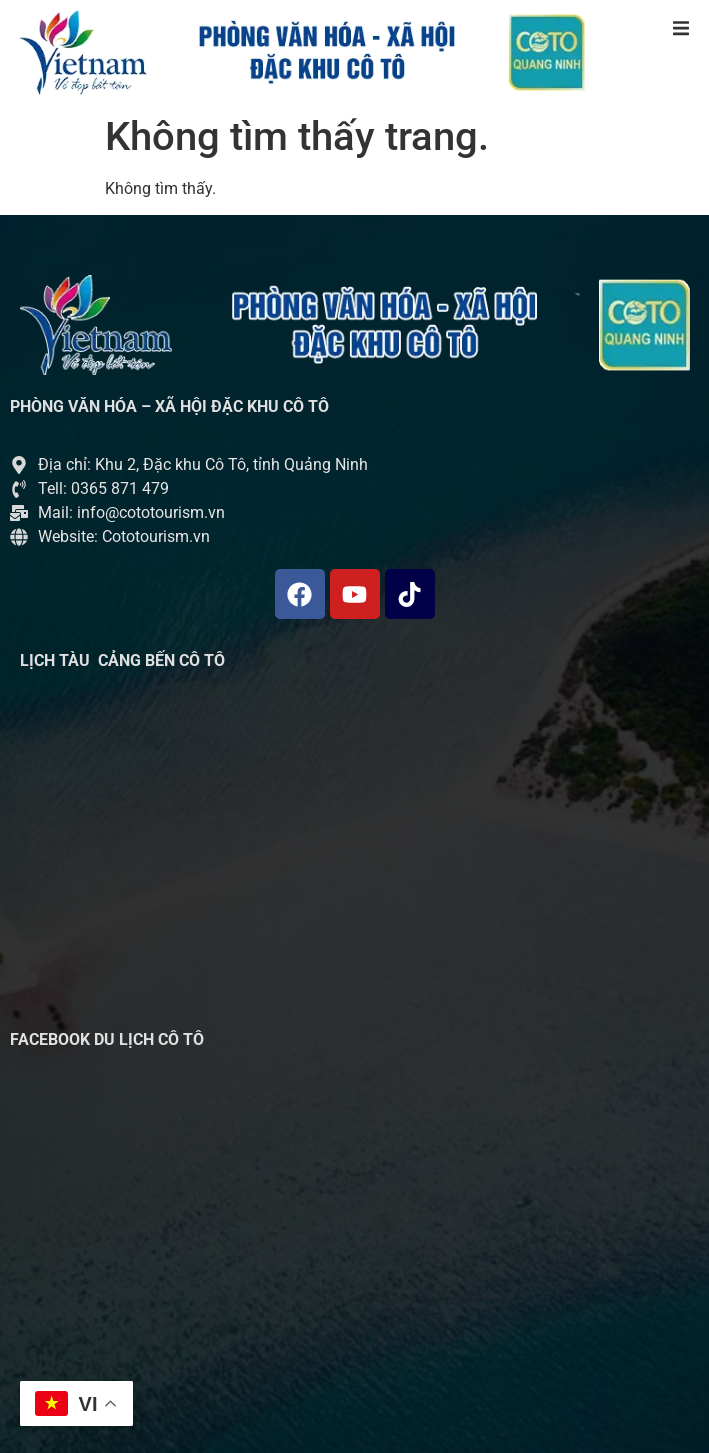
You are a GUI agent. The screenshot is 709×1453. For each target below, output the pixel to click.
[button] (681, 28)
